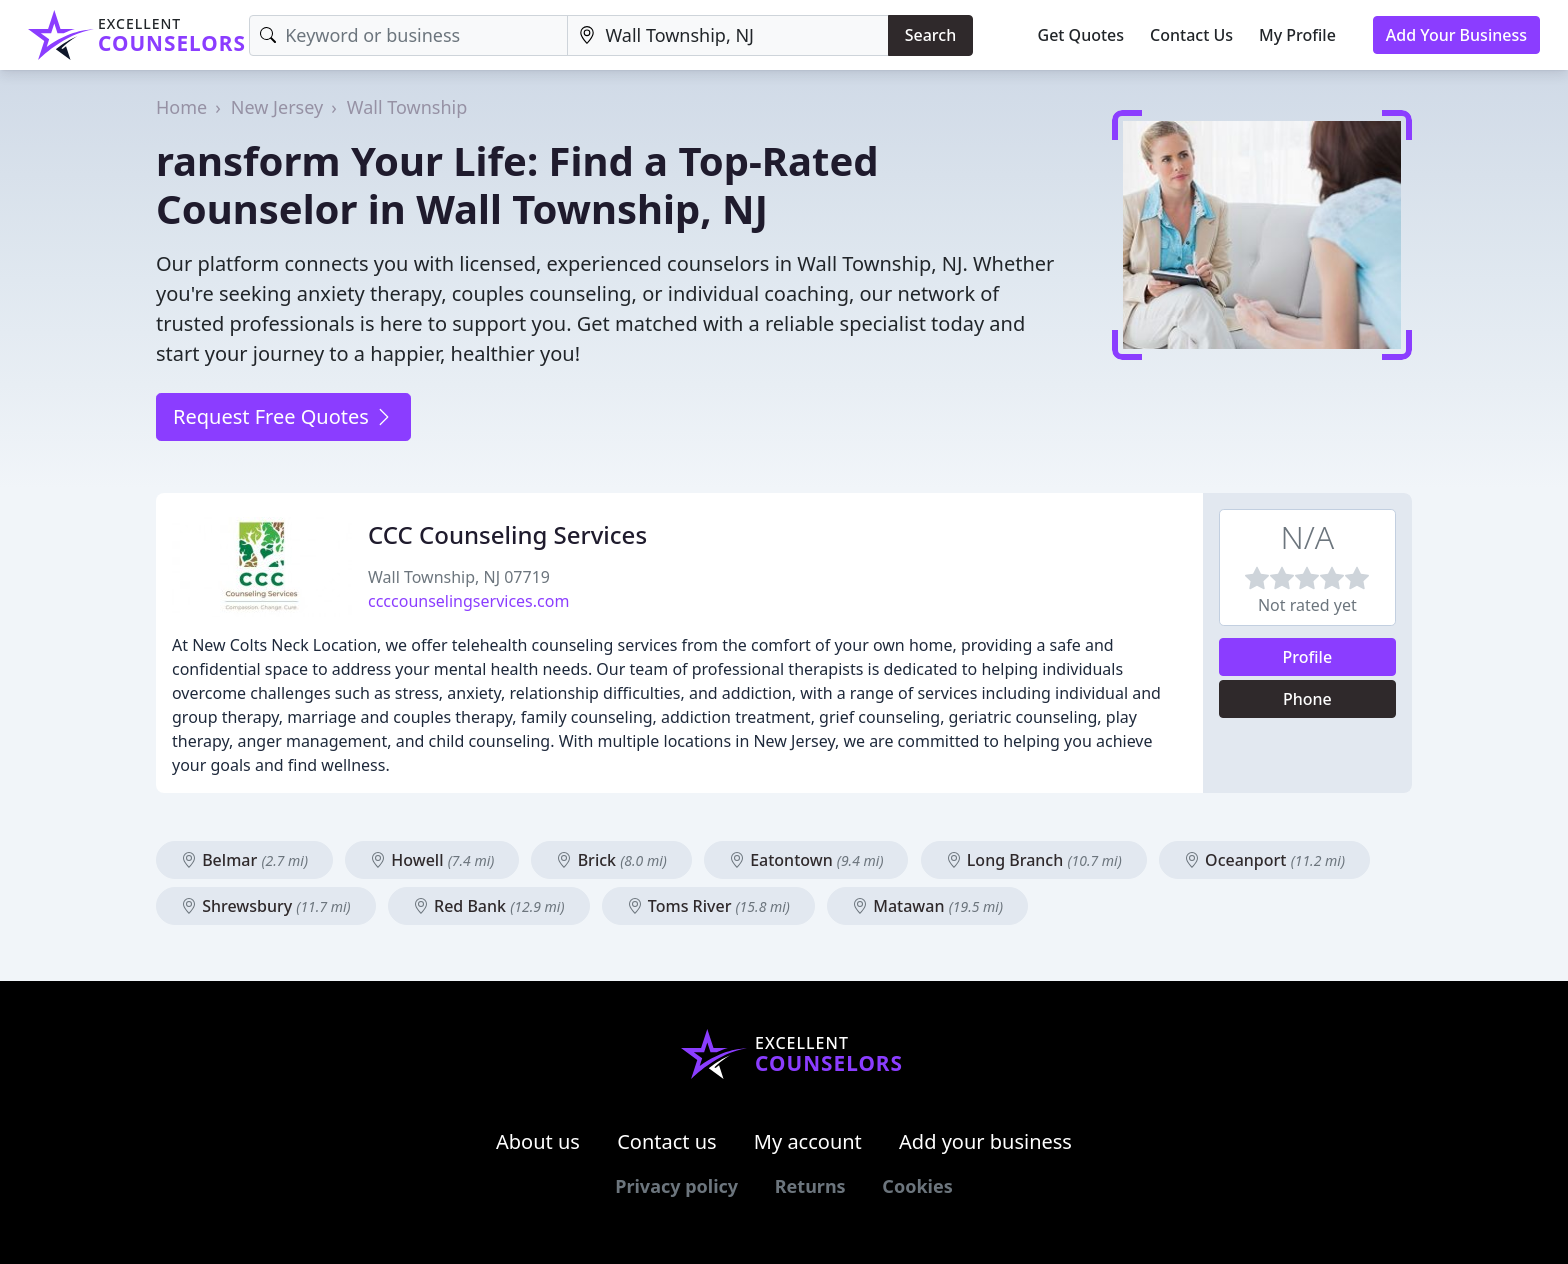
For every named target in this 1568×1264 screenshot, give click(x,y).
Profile (1308, 657)
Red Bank (489, 906)
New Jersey (277, 107)
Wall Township (407, 107)
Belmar (244, 860)
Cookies (917, 1186)
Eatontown (806, 860)
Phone (1307, 699)
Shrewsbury (266, 906)
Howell (432, 860)
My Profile (1297, 35)
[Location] (727, 35)
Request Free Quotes (283, 416)
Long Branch (1034, 860)
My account (808, 1141)
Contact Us (1191, 35)
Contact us (667, 1141)
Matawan (927, 906)
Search (930, 35)
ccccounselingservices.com (468, 601)
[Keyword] (408, 35)
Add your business (985, 1141)
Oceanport (1264, 860)
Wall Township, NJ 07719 (459, 577)
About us (538, 1141)
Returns (810, 1186)
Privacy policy (676, 1186)
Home (181, 107)
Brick (611, 860)
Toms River (708, 906)
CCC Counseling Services (507, 534)
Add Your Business (1456, 35)
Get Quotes (1081, 35)
